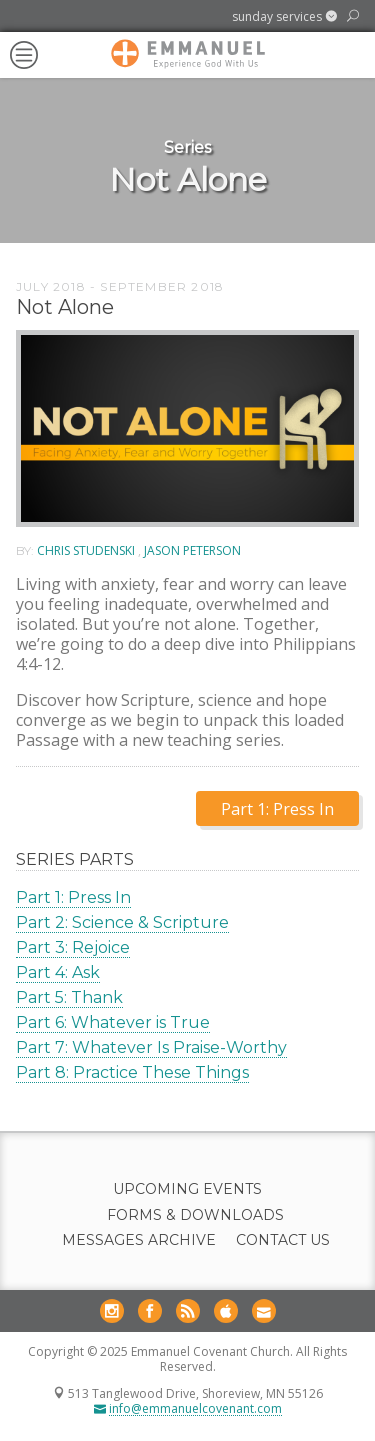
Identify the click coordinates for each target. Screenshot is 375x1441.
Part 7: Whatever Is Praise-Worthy (151, 1047)
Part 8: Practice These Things (132, 1072)
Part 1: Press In (73, 897)
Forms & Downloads (195, 1215)
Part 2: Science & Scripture (122, 922)
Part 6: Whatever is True (113, 1022)
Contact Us (283, 1240)
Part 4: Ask (58, 972)
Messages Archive (139, 1240)
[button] (284, 17)
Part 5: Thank (69, 997)
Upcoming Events (187, 1189)
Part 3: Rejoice (73, 947)
